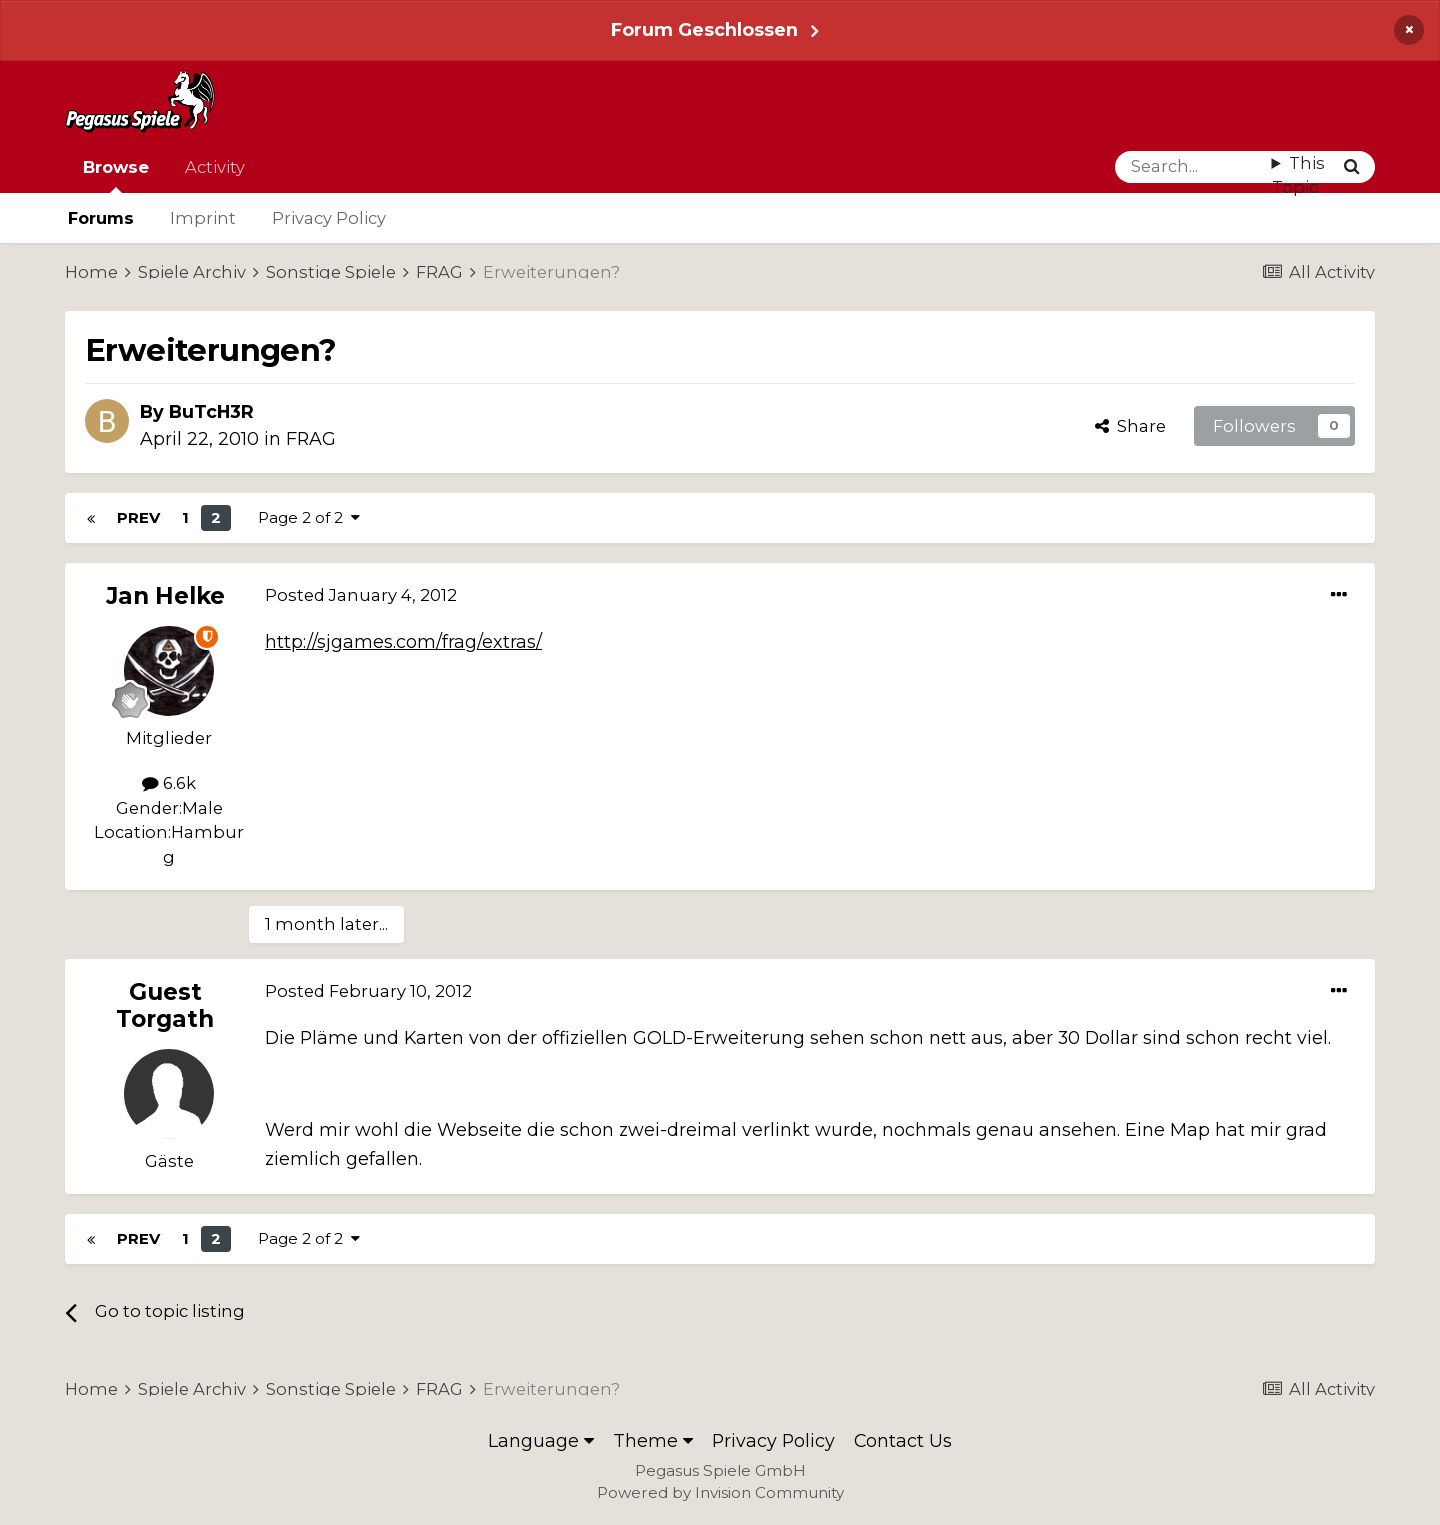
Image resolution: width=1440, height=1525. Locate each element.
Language (541, 1440)
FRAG (311, 438)
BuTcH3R (211, 411)
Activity (215, 167)
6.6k (169, 783)
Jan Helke (165, 596)
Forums (101, 218)
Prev (138, 517)
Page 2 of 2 (309, 517)
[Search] (1193, 167)
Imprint (203, 218)
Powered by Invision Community (720, 1492)
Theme (653, 1440)
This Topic (1298, 175)
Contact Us (903, 1440)
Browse (116, 175)
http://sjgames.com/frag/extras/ (403, 641)
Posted (361, 595)
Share (1130, 426)
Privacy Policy (329, 218)
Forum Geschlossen (704, 29)
